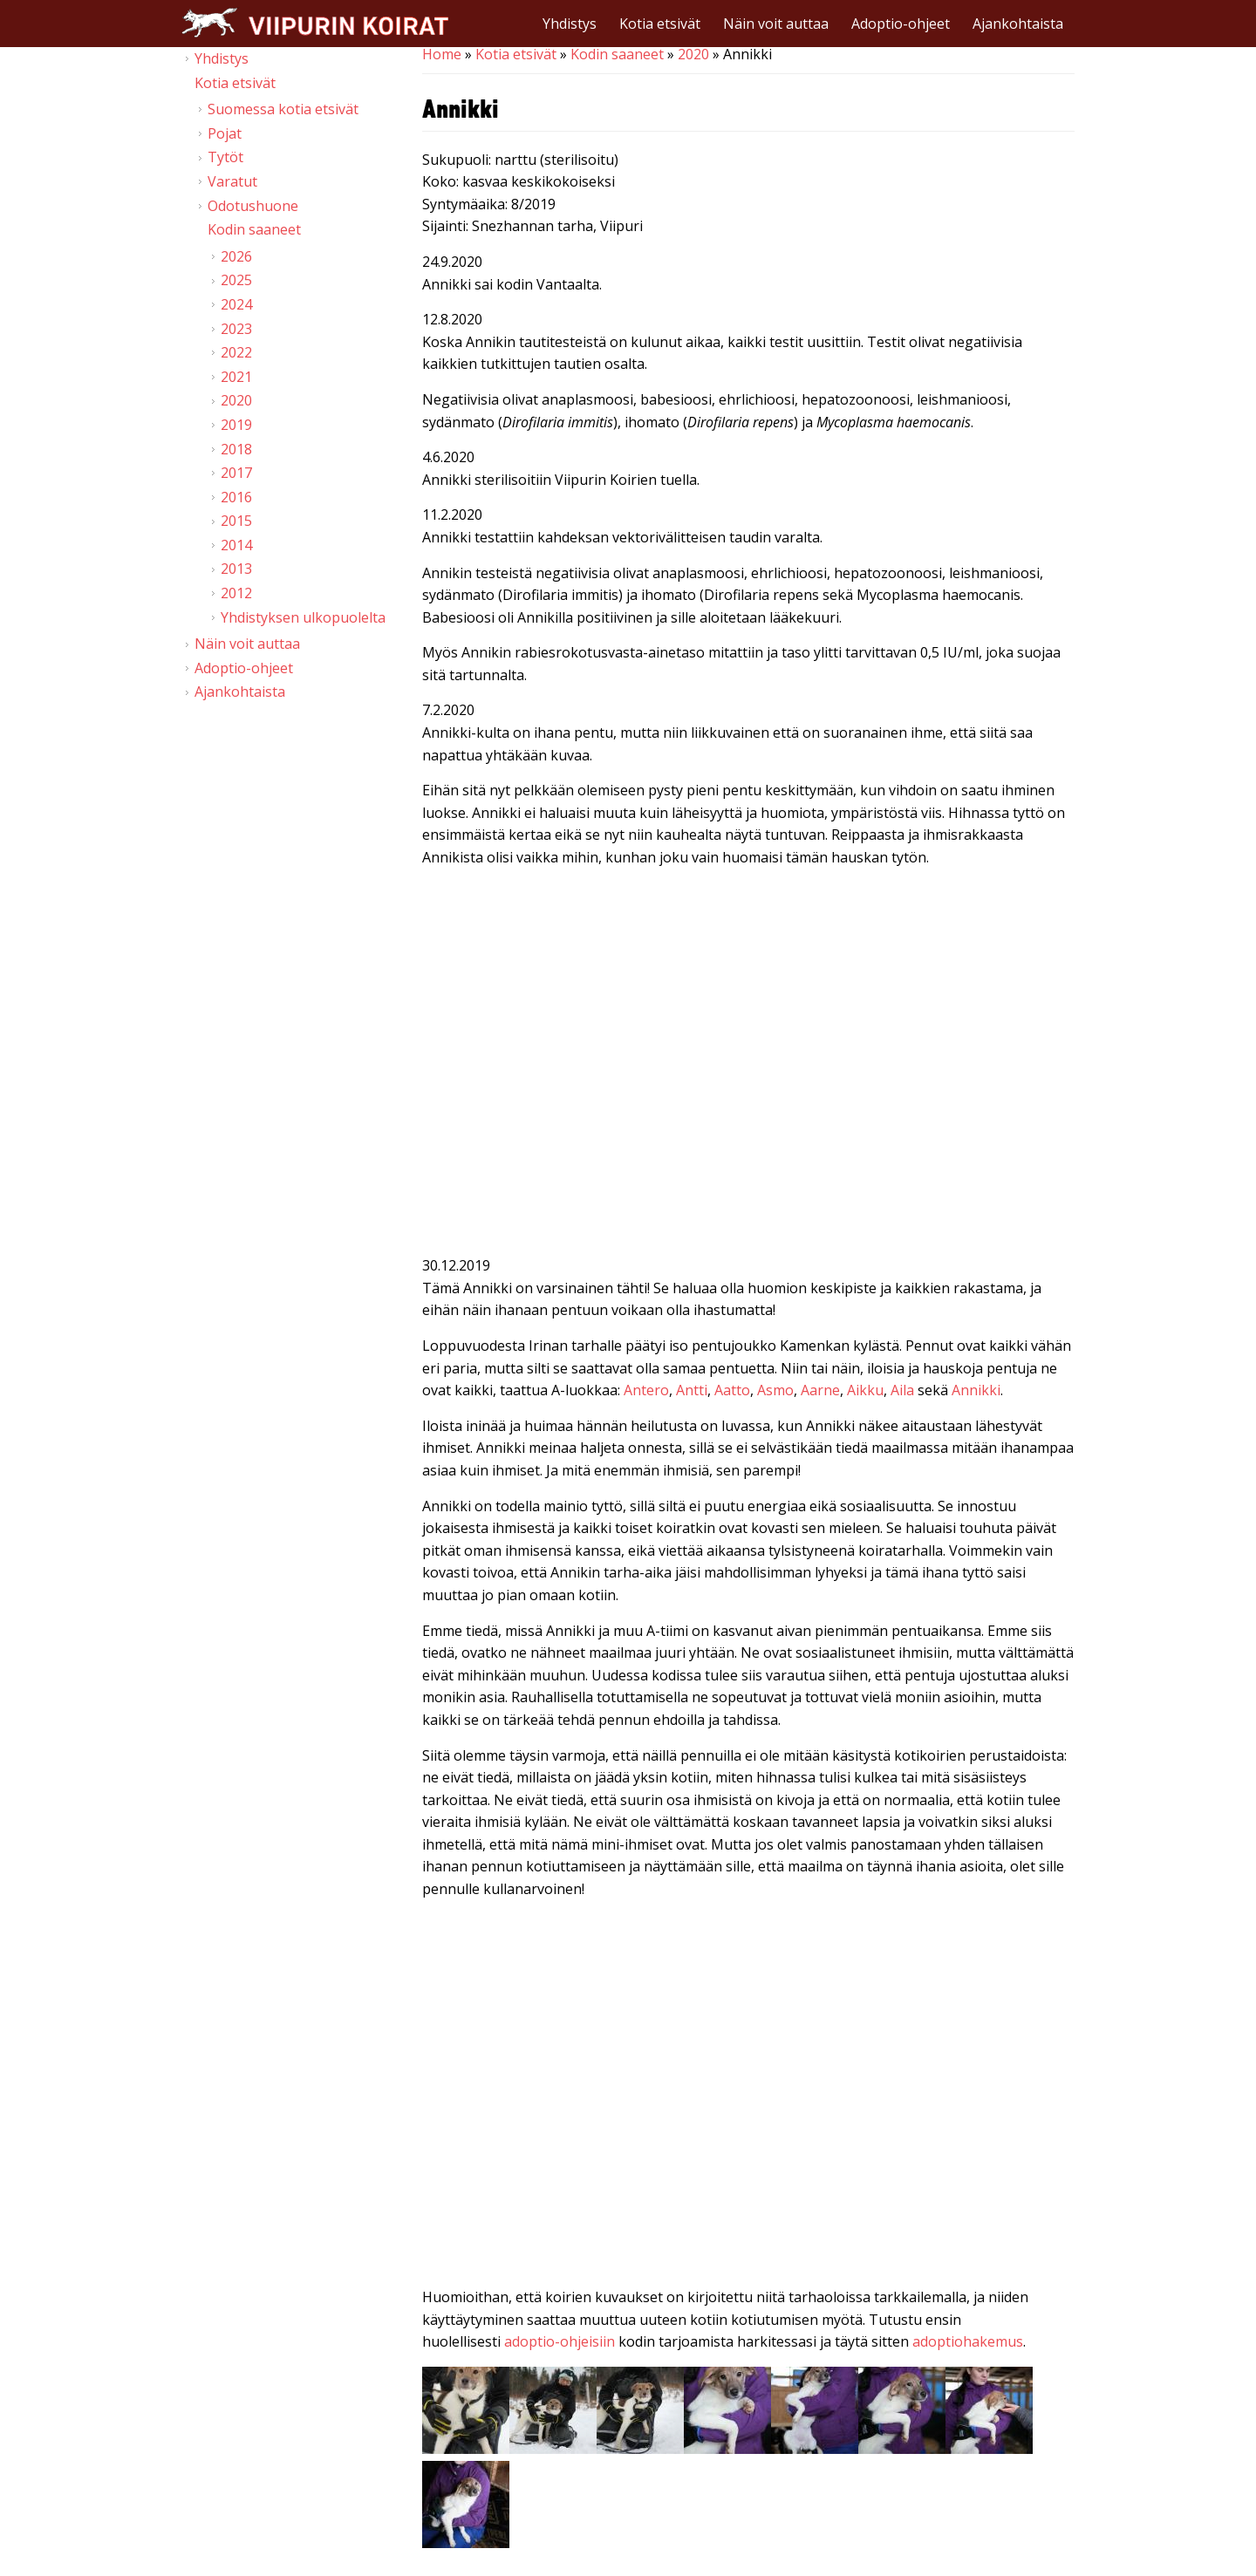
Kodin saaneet (617, 54)
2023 (236, 328)
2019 (236, 424)
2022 (236, 352)
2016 (236, 497)
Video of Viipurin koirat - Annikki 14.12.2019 (748, 2097)
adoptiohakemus (967, 2341)
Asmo (775, 1390)
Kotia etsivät (659, 23)
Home (441, 54)
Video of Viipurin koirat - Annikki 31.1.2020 (748, 1066)
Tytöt (225, 157)
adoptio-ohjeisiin (559, 2341)
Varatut (232, 181)
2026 (236, 256)
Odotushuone (253, 205)
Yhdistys (570, 23)
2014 (236, 545)
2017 (236, 472)
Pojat (225, 133)
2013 (236, 568)
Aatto (732, 1390)
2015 (236, 520)
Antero (646, 1390)
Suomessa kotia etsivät (283, 109)
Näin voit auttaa (776, 23)
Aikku (865, 1390)
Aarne (820, 1390)
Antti (691, 1390)
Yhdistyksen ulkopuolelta (303, 617)
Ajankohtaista (1018, 23)
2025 (236, 280)
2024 (236, 304)
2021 (236, 376)
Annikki (976, 1390)
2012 (236, 593)
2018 (236, 449)
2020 (693, 54)
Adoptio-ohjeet (900, 23)
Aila (902, 1390)
